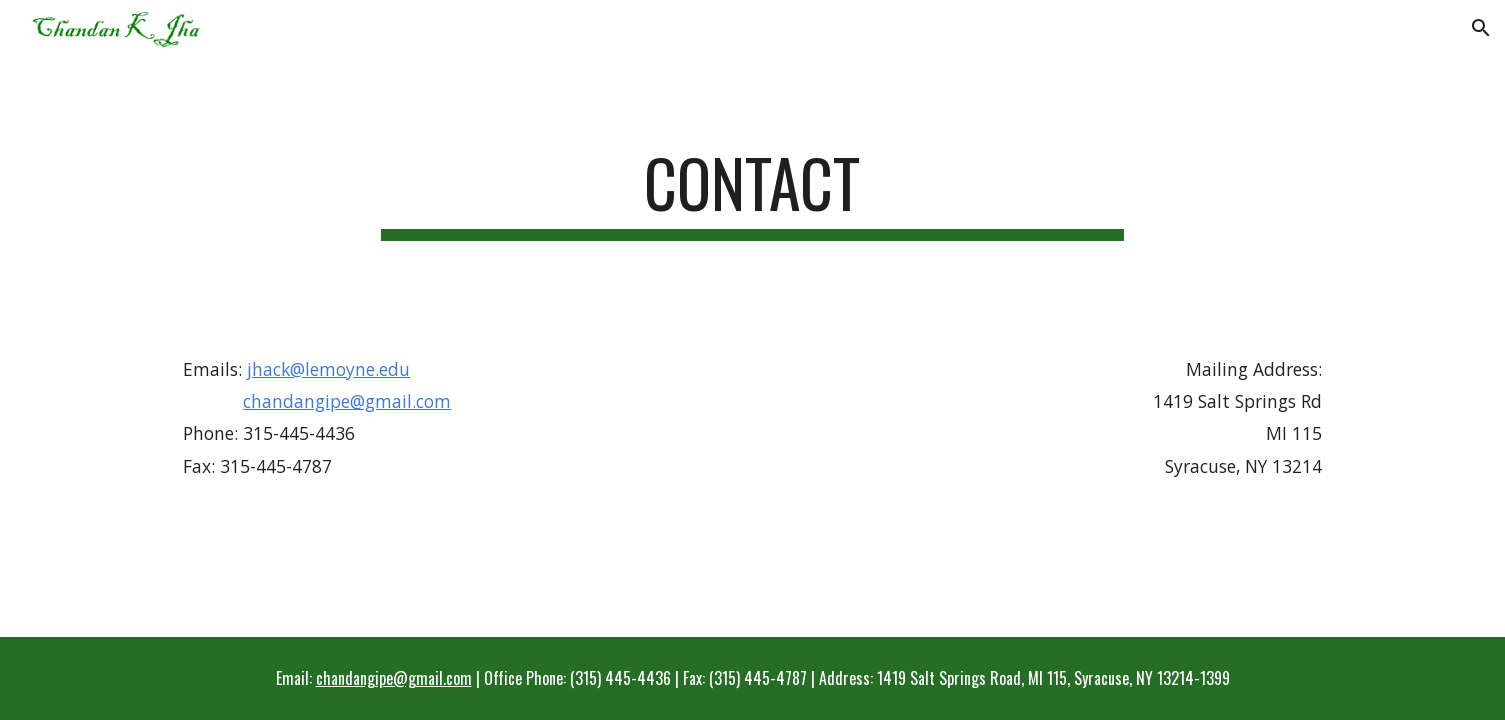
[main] (753, 192)
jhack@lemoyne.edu (328, 369)
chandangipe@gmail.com (347, 401)
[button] (1481, 28)
